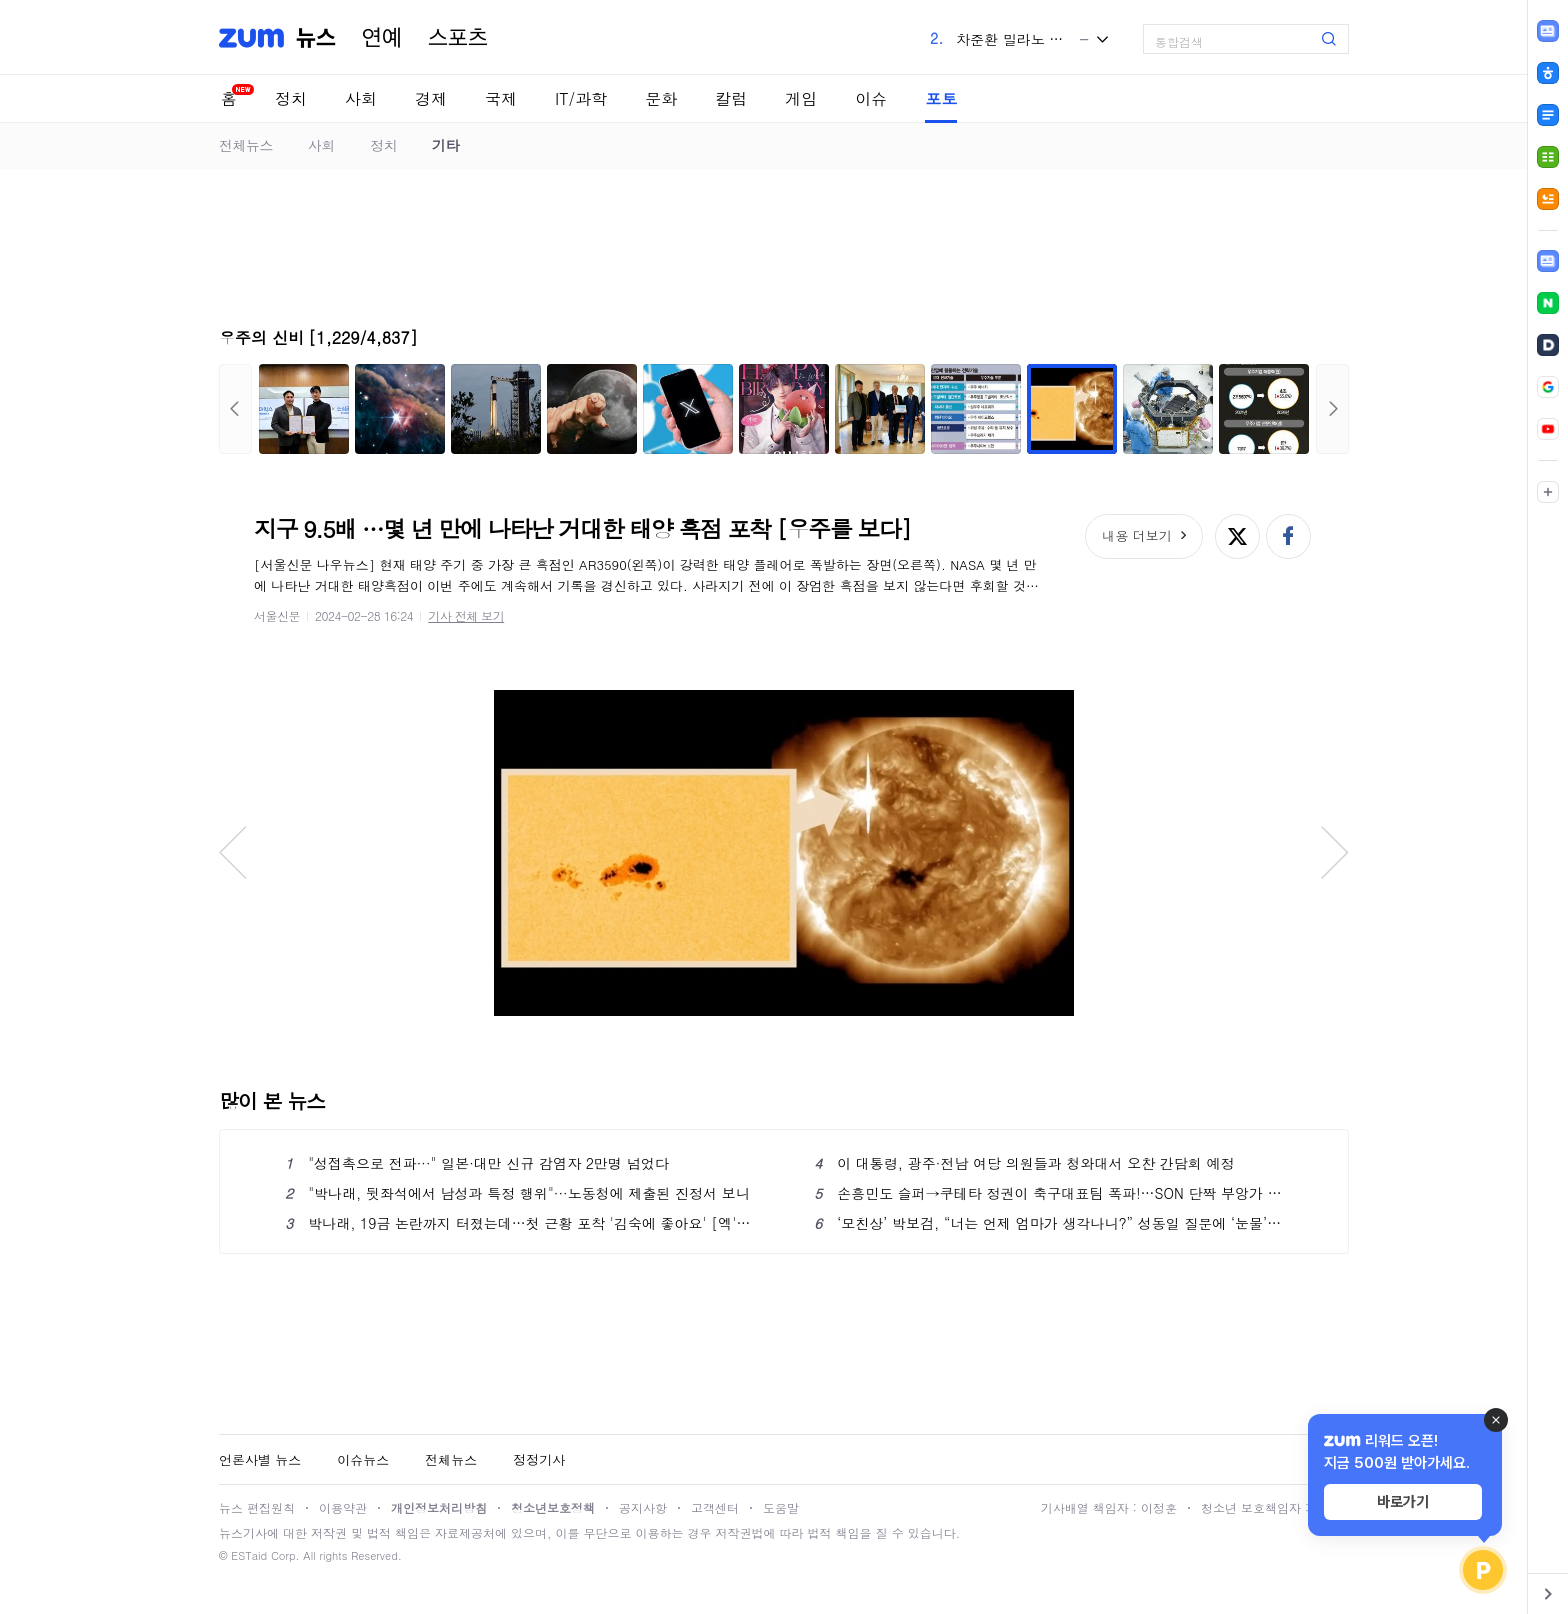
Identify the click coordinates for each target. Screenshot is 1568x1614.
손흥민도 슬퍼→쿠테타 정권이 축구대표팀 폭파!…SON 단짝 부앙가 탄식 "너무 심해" (1048, 1193)
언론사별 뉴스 (260, 1459)
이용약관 (343, 1507)
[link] (1548, 261)
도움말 (781, 1507)
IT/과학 (581, 98)
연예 (382, 38)
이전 (235, 409)
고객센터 (715, 1507)
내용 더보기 (1136, 535)
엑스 (1237, 536)
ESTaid (249, 1555)
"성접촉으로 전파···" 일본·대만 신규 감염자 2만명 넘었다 (477, 1163)
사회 (361, 98)
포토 (941, 98)
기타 (445, 145)
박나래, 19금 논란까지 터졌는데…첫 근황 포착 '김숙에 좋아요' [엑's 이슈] (519, 1223)
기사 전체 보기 (466, 615)
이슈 (871, 98)
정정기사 (539, 1459)
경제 (431, 98)
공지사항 (643, 1507)
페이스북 (1288, 536)
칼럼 (731, 98)
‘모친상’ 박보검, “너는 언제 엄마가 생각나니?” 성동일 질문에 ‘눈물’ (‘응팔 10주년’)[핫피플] (1048, 1223)
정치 (291, 98)
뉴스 (316, 38)
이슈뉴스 (363, 1459)
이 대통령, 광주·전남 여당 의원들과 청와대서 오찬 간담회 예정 (1024, 1163)
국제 (501, 98)
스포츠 (458, 38)
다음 (1332, 409)
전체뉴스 (246, 145)
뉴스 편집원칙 (257, 1507)
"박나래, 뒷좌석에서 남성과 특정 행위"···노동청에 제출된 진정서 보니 (517, 1193)
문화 (661, 98)
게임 (801, 98)
